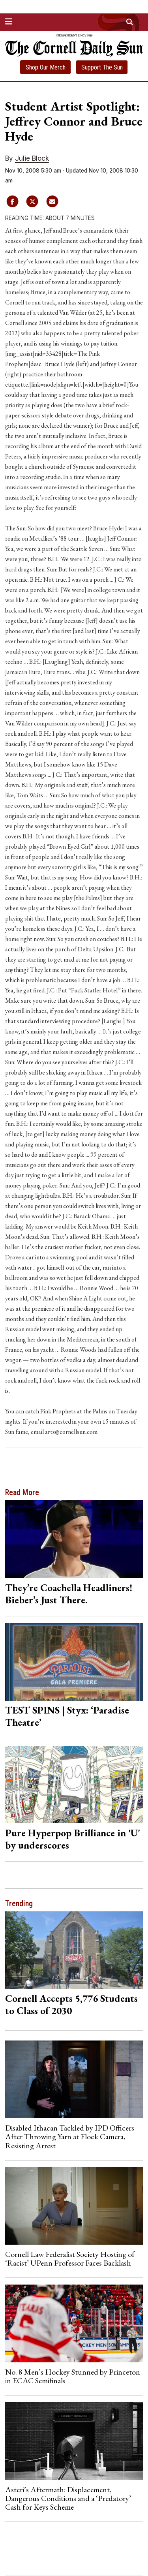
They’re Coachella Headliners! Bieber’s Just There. (68, 1593)
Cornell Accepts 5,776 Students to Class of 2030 (71, 2004)
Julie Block (32, 158)
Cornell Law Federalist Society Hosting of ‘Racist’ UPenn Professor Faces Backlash (70, 2258)
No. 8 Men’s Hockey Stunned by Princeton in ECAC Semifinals (72, 2376)
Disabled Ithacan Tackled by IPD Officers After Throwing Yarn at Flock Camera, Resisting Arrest (69, 2137)
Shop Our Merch (46, 67)
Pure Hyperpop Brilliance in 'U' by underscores (72, 1838)
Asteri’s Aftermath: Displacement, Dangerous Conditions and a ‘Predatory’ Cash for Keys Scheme (68, 2498)
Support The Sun (102, 67)
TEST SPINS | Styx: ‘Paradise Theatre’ (67, 1716)
